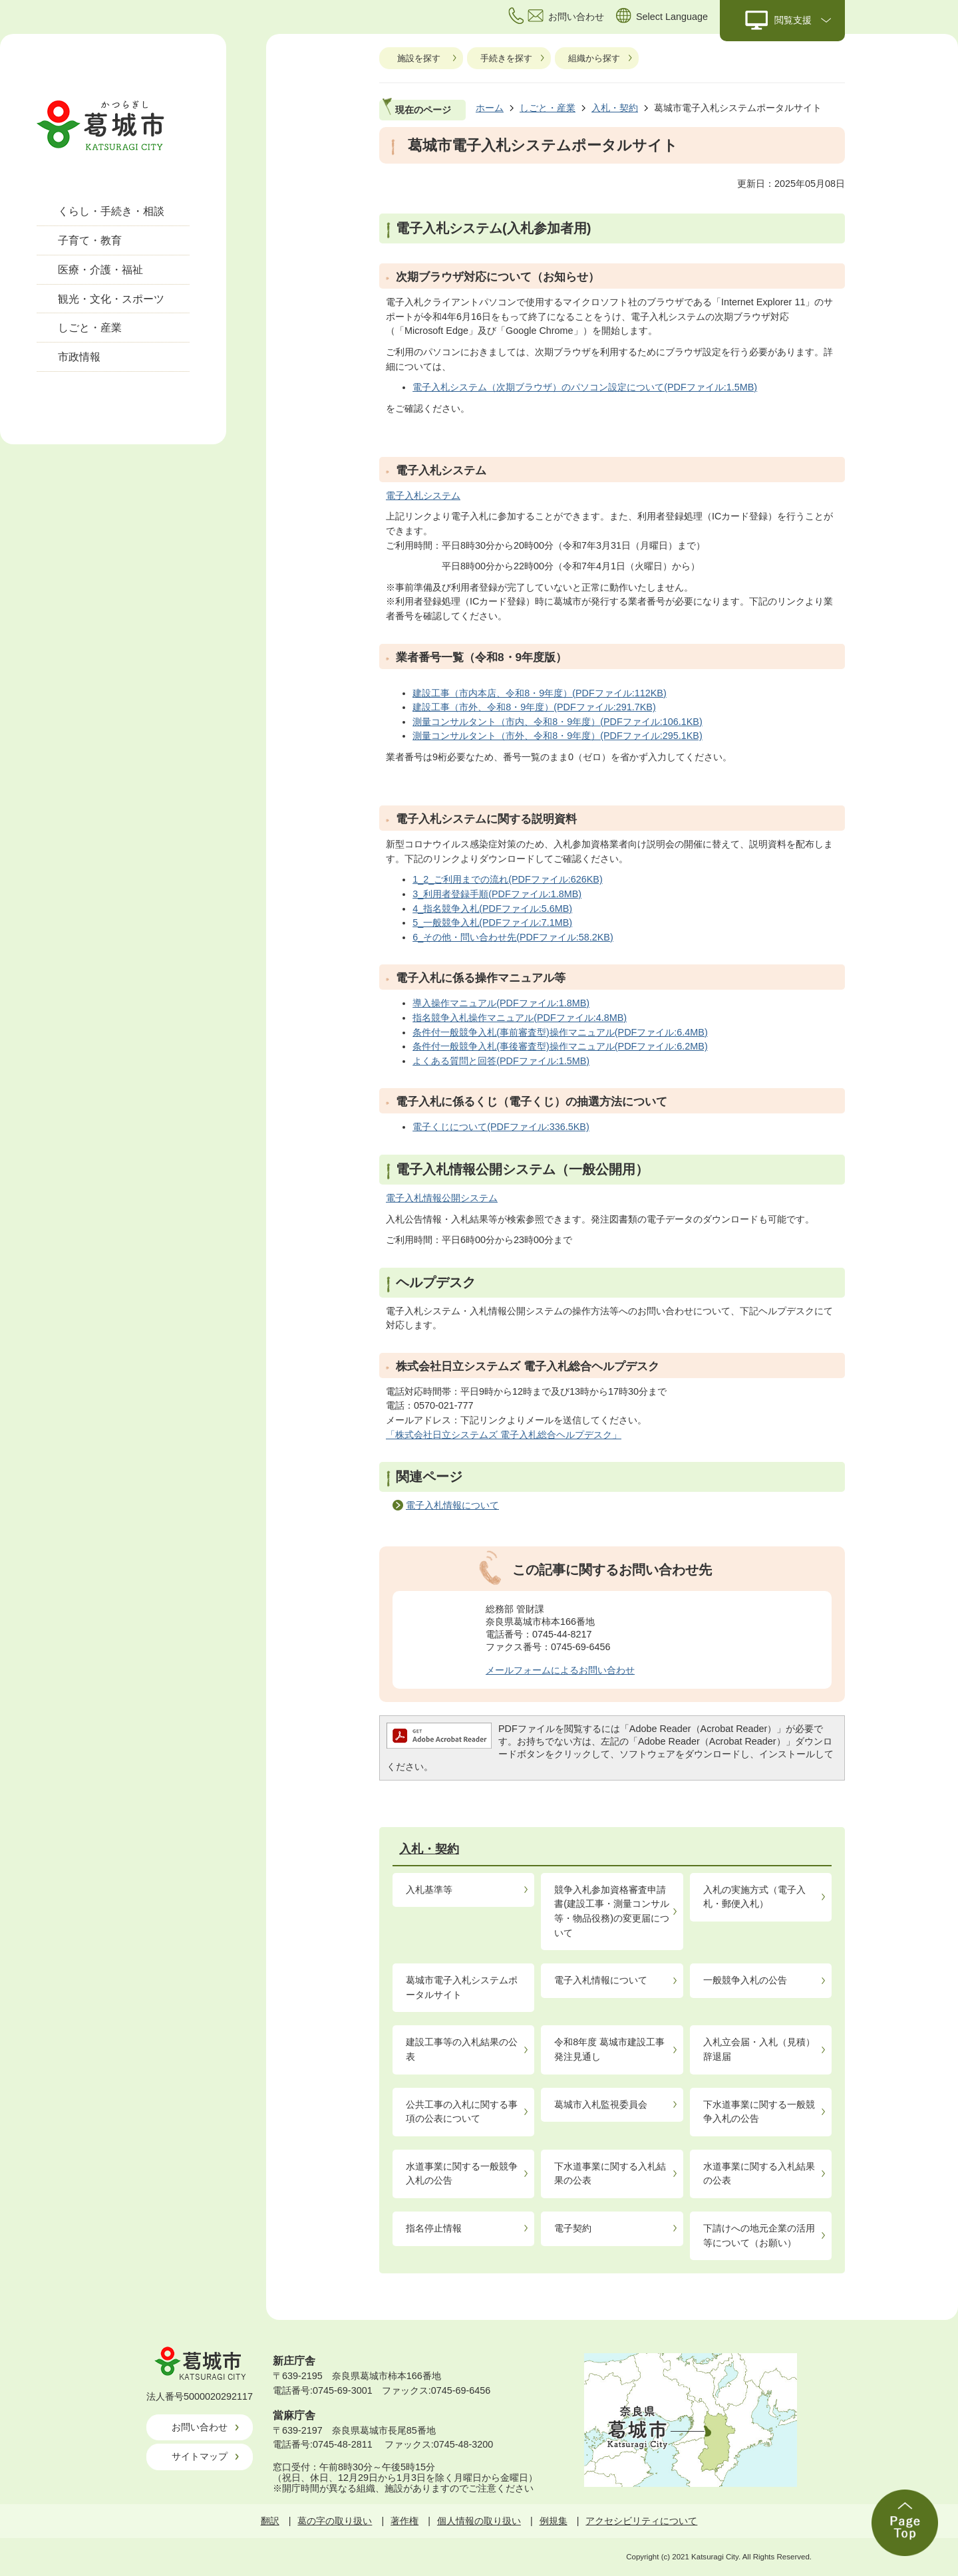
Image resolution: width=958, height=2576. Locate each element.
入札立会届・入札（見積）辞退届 (759, 2049)
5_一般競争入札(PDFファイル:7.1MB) (492, 922)
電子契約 (572, 2228)
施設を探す (418, 58)
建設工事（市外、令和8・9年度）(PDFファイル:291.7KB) (534, 707)
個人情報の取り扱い (479, 2520)
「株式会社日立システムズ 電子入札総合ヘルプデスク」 (503, 1434)
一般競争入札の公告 (745, 1980)
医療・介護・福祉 (100, 269)
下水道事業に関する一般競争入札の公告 (759, 2111)
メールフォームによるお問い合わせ (560, 1670)
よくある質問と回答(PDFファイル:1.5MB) (500, 1061)
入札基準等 (429, 1889)
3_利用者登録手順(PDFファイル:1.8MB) (496, 894)
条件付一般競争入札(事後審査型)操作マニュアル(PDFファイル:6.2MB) (560, 1046)
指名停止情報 (434, 2228)
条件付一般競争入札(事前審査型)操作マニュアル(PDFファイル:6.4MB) (560, 1032)
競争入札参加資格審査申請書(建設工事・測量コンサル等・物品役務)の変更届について (611, 1911)
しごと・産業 (90, 327)
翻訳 (270, 2520)
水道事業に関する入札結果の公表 (759, 2173)
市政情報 (79, 356)
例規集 (553, 2520)
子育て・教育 (90, 240)
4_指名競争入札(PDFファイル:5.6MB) (492, 908)
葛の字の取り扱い (334, 2520)
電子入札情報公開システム (442, 1198)
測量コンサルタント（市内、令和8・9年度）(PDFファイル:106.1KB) (557, 721)
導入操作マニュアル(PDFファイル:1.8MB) (500, 1003)
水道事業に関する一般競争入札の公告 (462, 2173)
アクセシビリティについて (641, 2520)
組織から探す (594, 58)
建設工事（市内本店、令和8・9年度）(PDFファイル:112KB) (539, 693)
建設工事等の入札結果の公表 (462, 2049)
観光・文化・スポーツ (111, 299)
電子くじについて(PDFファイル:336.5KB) (500, 1126)
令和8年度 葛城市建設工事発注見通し (609, 2049)
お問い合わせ (200, 2427)
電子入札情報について (452, 1505)
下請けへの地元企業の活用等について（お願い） (759, 2235)
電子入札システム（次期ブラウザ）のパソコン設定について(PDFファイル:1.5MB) (584, 387)
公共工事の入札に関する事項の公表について (462, 2111)
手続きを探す (506, 58)
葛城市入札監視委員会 (600, 2104)
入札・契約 (614, 107)
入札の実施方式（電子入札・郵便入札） (754, 1897)
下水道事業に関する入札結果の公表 (610, 2173)
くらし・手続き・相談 (111, 211)
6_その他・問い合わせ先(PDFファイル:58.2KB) (512, 937)
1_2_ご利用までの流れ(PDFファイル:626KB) (507, 879)
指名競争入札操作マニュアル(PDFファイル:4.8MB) (519, 1017)
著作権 (404, 2520)
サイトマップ (200, 2456)
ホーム (490, 107)
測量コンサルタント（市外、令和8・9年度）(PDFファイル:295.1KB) (557, 735)
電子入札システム (423, 495)
